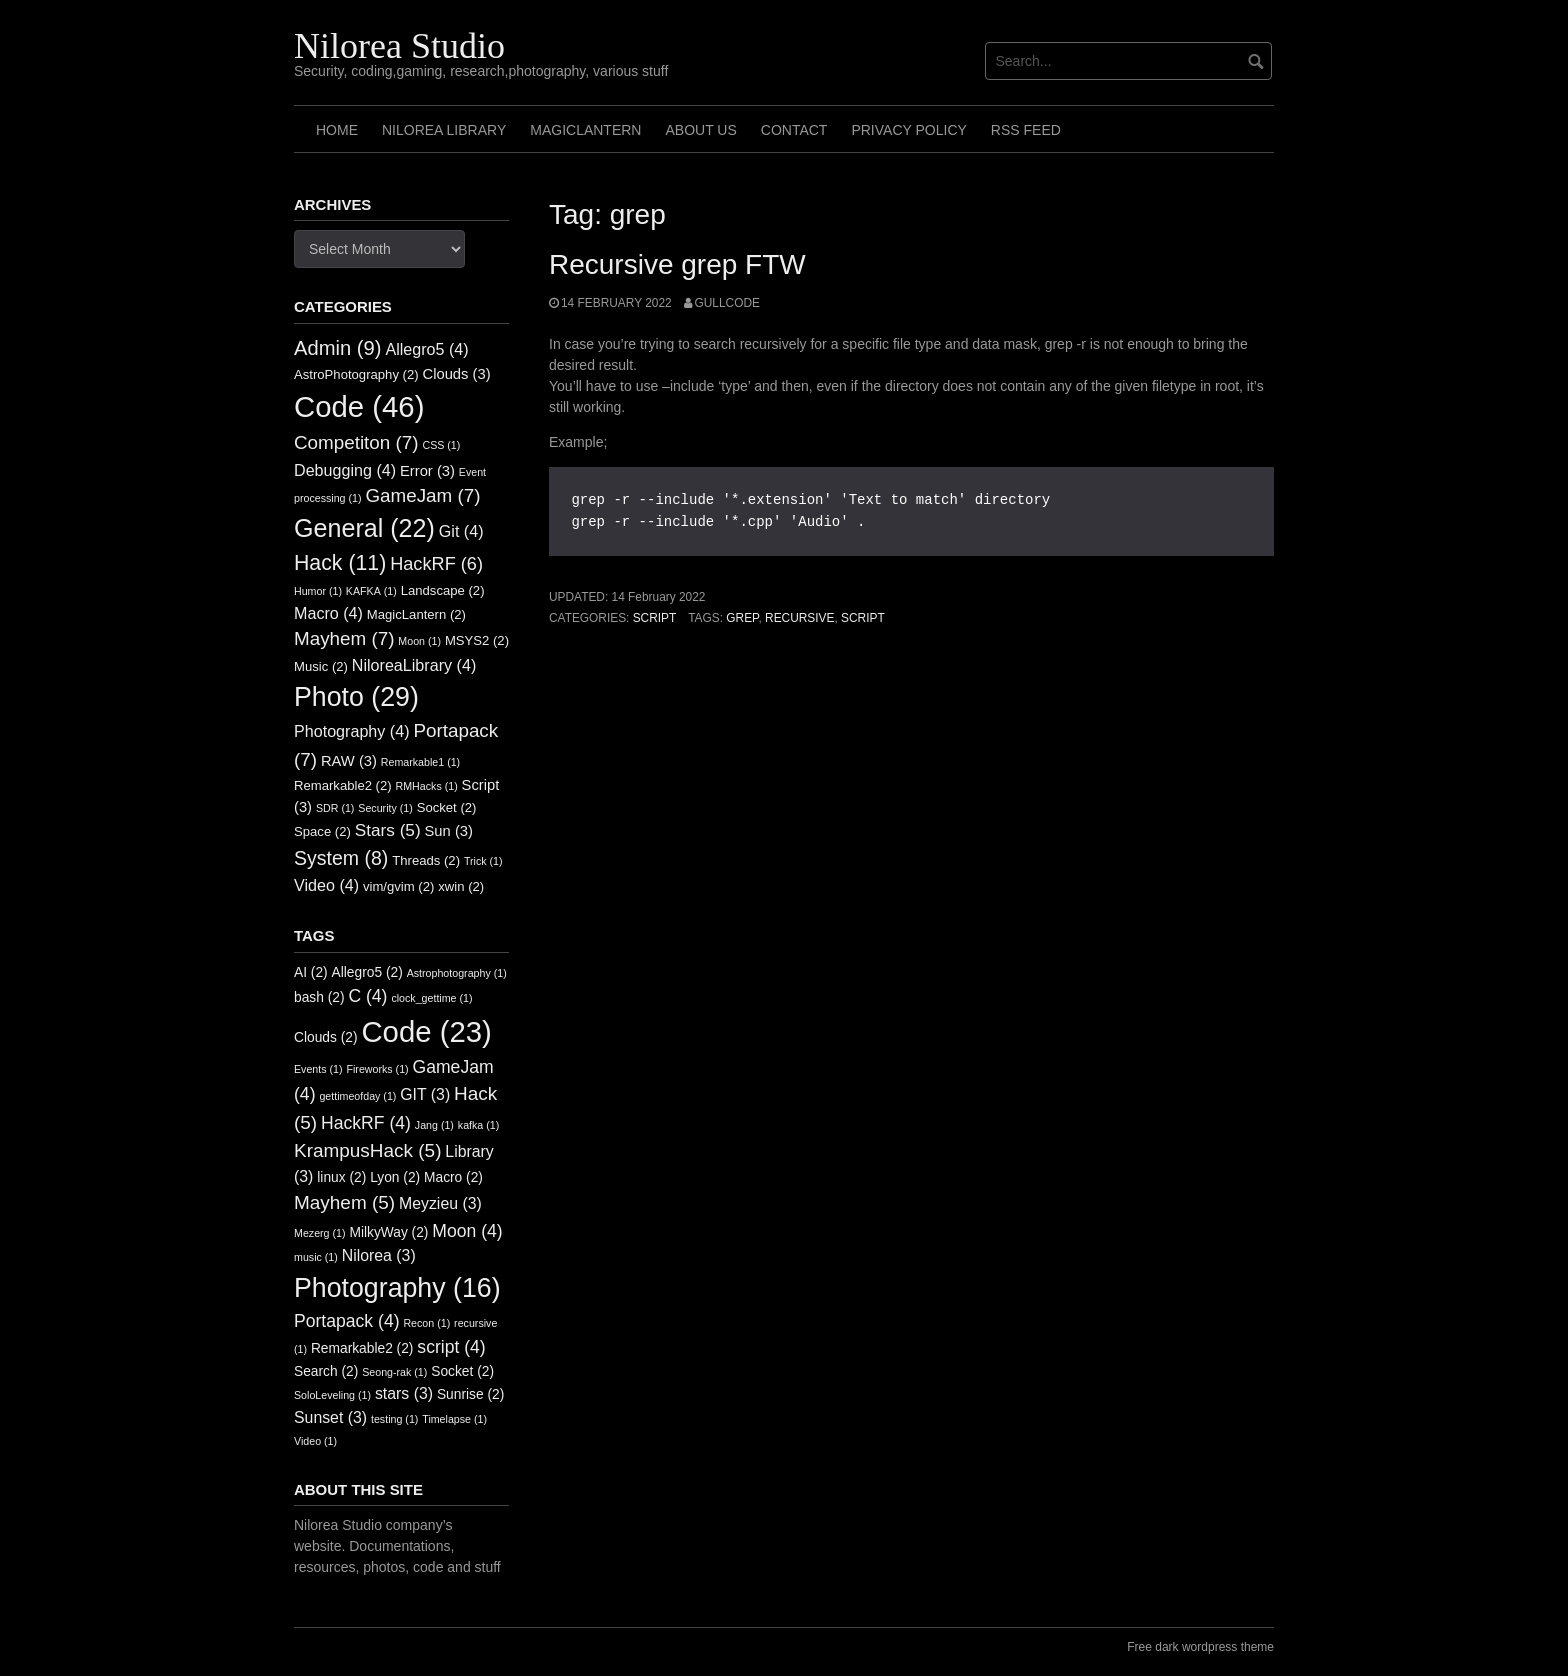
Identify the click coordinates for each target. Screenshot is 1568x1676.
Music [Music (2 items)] (321, 666)
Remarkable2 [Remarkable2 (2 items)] (343, 785)
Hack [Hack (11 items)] (340, 563)
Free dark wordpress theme (1200, 1647)
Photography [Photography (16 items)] (397, 1288)
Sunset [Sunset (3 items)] (330, 1417)
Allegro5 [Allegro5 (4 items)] (426, 349)
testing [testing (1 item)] (394, 1419)
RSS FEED (1026, 130)
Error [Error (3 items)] (427, 471)
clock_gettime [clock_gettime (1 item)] (431, 998)
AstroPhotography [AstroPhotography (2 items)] (356, 374)
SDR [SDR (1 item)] (335, 808)
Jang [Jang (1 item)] (434, 1125)
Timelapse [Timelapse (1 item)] (454, 1419)
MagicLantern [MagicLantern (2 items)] (416, 614)
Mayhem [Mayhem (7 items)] (344, 638)
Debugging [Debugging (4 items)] (345, 470)
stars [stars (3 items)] (404, 1393)
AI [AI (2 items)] (311, 972)
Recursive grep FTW (677, 264)
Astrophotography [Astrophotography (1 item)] (457, 973)
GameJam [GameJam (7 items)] (422, 495)
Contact (794, 130)
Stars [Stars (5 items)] (388, 830)
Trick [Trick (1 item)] (483, 861)
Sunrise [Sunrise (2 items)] (470, 1394)
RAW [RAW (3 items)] (349, 761)
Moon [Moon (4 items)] (467, 1231)
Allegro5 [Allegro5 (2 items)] (367, 972)
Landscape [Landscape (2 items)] (443, 590)
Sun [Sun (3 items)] (449, 831)
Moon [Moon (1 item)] (419, 641)
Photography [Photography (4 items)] (352, 731)
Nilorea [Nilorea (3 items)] (379, 1255)
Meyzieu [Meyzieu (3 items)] (440, 1203)
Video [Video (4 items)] (326, 885)
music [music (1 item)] (316, 1257)
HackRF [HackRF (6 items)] (436, 564)
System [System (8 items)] (341, 858)
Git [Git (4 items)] (461, 531)
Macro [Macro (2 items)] (453, 1177)
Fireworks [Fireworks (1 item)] (377, 1069)
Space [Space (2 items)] (322, 831)
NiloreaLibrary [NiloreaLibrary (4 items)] (414, 665)
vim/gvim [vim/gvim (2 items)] (398, 886)
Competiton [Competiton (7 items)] (356, 442)
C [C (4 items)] (367, 996)
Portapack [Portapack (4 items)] (347, 1321)
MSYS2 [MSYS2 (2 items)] (477, 640)
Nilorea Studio (399, 46)
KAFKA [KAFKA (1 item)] (371, 591)
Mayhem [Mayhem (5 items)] (344, 1202)
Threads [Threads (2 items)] (426, 860)
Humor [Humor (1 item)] (318, 591)
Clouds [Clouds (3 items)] (457, 374)
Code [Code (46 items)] (359, 406)
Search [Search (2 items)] (326, 1371)
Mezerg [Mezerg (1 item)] (320, 1233)
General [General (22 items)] (364, 528)
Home (337, 130)
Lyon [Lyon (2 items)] (395, 1177)
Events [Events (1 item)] (318, 1069)
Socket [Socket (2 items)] (447, 807)
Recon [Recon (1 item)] (426, 1323)
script (863, 618)
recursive (799, 618)
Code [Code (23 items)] (426, 1031)
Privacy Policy (908, 130)
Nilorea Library (444, 130)
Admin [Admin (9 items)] (338, 348)
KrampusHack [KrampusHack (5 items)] (367, 1150)
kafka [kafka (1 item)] (478, 1125)
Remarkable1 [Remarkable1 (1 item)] (420, 762)
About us (700, 130)
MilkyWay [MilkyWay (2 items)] (388, 1232)
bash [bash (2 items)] (319, 997)
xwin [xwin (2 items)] (461, 886)
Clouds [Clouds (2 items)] (326, 1037)
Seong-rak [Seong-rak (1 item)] (394, 1372)
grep (742, 618)
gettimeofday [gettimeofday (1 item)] (357, 1096)
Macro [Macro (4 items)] (328, 613)
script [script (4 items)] (451, 1347)
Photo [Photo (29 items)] (356, 697)
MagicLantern (585, 130)
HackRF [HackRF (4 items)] (366, 1123)
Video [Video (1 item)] (315, 1441)
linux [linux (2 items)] (341, 1177)
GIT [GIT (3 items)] (425, 1094)
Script (655, 618)
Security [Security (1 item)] (385, 808)
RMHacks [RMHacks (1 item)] (427, 786)
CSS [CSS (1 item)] (441, 445)
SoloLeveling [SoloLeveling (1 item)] (332, 1395)
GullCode (727, 303)
